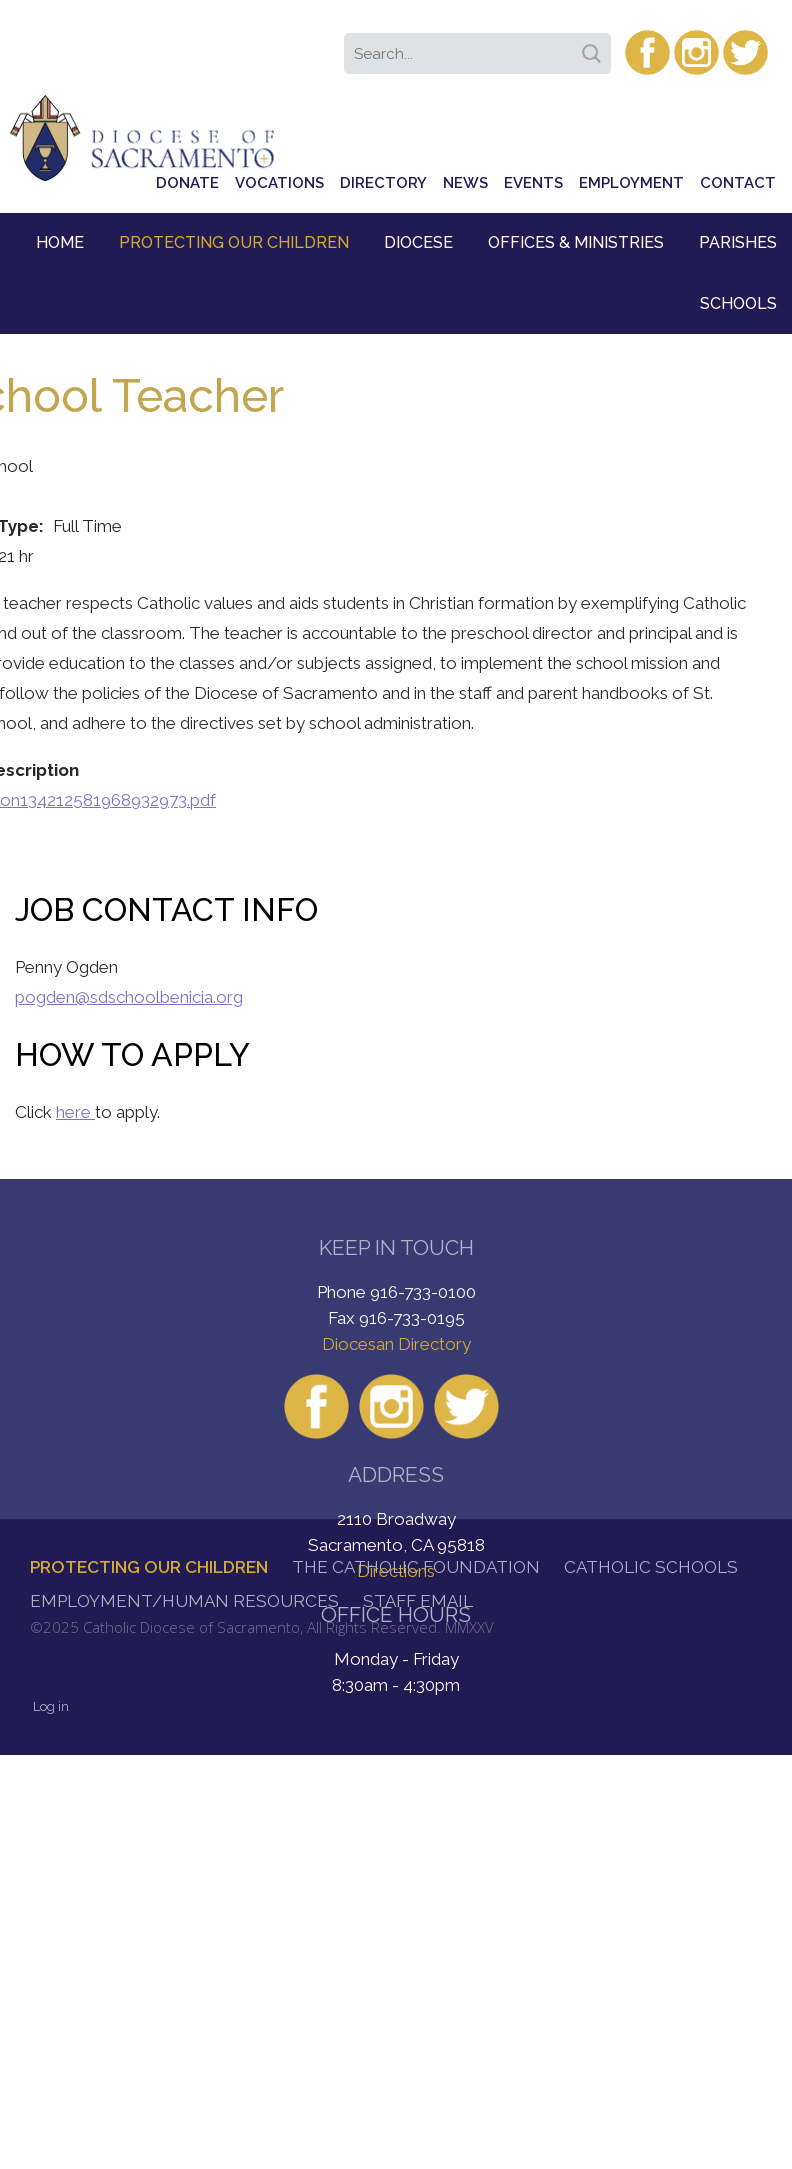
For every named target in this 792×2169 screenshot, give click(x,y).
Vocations (279, 183)
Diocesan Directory (396, 1344)
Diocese (418, 242)
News (465, 183)
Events (533, 183)
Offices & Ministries (576, 242)
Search (595, 47)
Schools (738, 303)
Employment (631, 183)
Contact (738, 183)
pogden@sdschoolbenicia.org (129, 997)
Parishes (738, 242)
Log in (51, 1706)
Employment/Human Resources (184, 1601)
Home (60, 242)
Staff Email (418, 1601)
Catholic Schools (651, 1567)
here (75, 1112)
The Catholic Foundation (416, 1567)
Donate (187, 183)
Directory (383, 183)
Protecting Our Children (234, 242)
